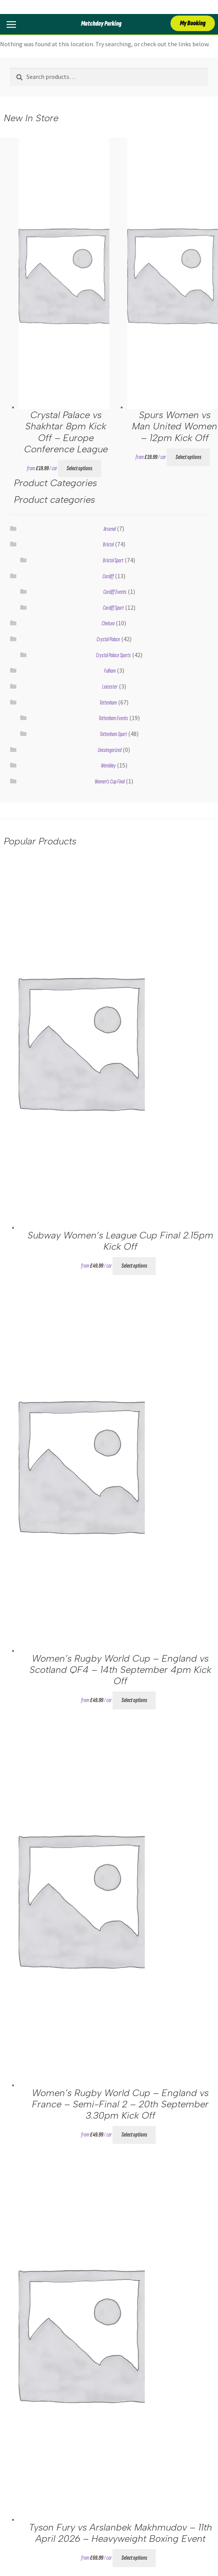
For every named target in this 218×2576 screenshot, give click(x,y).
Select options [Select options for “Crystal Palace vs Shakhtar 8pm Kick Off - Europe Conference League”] (79, 468)
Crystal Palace (108, 639)
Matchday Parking (101, 24)
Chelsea (108, 623)
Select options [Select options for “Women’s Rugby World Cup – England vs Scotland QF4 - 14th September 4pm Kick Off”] (134, 1700)
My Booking (193, 23)
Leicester (110, 687)
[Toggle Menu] (9, 24)
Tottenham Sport (113, 734)
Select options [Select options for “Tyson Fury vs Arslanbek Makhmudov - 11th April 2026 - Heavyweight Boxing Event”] (134, 2558)
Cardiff (108, 576)
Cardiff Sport (113, 608)
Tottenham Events (113, 718)
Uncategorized (109, 750)
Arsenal (110, 529)
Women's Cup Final (110, 781)
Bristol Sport (113, 560)
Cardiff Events (115, 592)
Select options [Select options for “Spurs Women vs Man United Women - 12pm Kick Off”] (188, 457)
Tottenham (108, 702)
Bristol (108, 544)
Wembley (108, 765)
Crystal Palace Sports (113, 655)
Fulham (110, 671)
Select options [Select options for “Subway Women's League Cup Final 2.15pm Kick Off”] (134, 1266)
